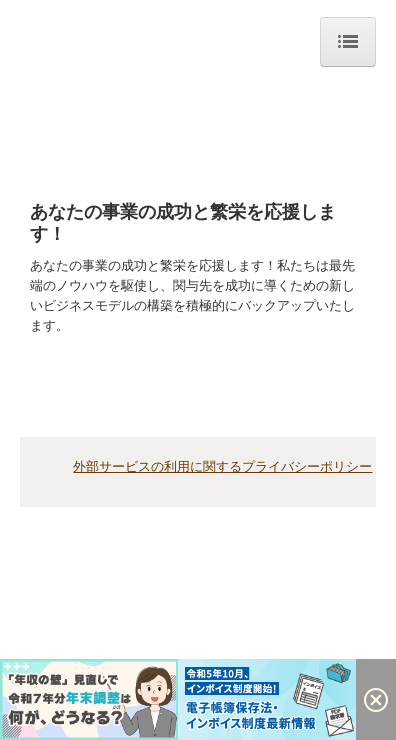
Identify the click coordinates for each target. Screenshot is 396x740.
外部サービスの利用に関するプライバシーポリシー (222, 466)
